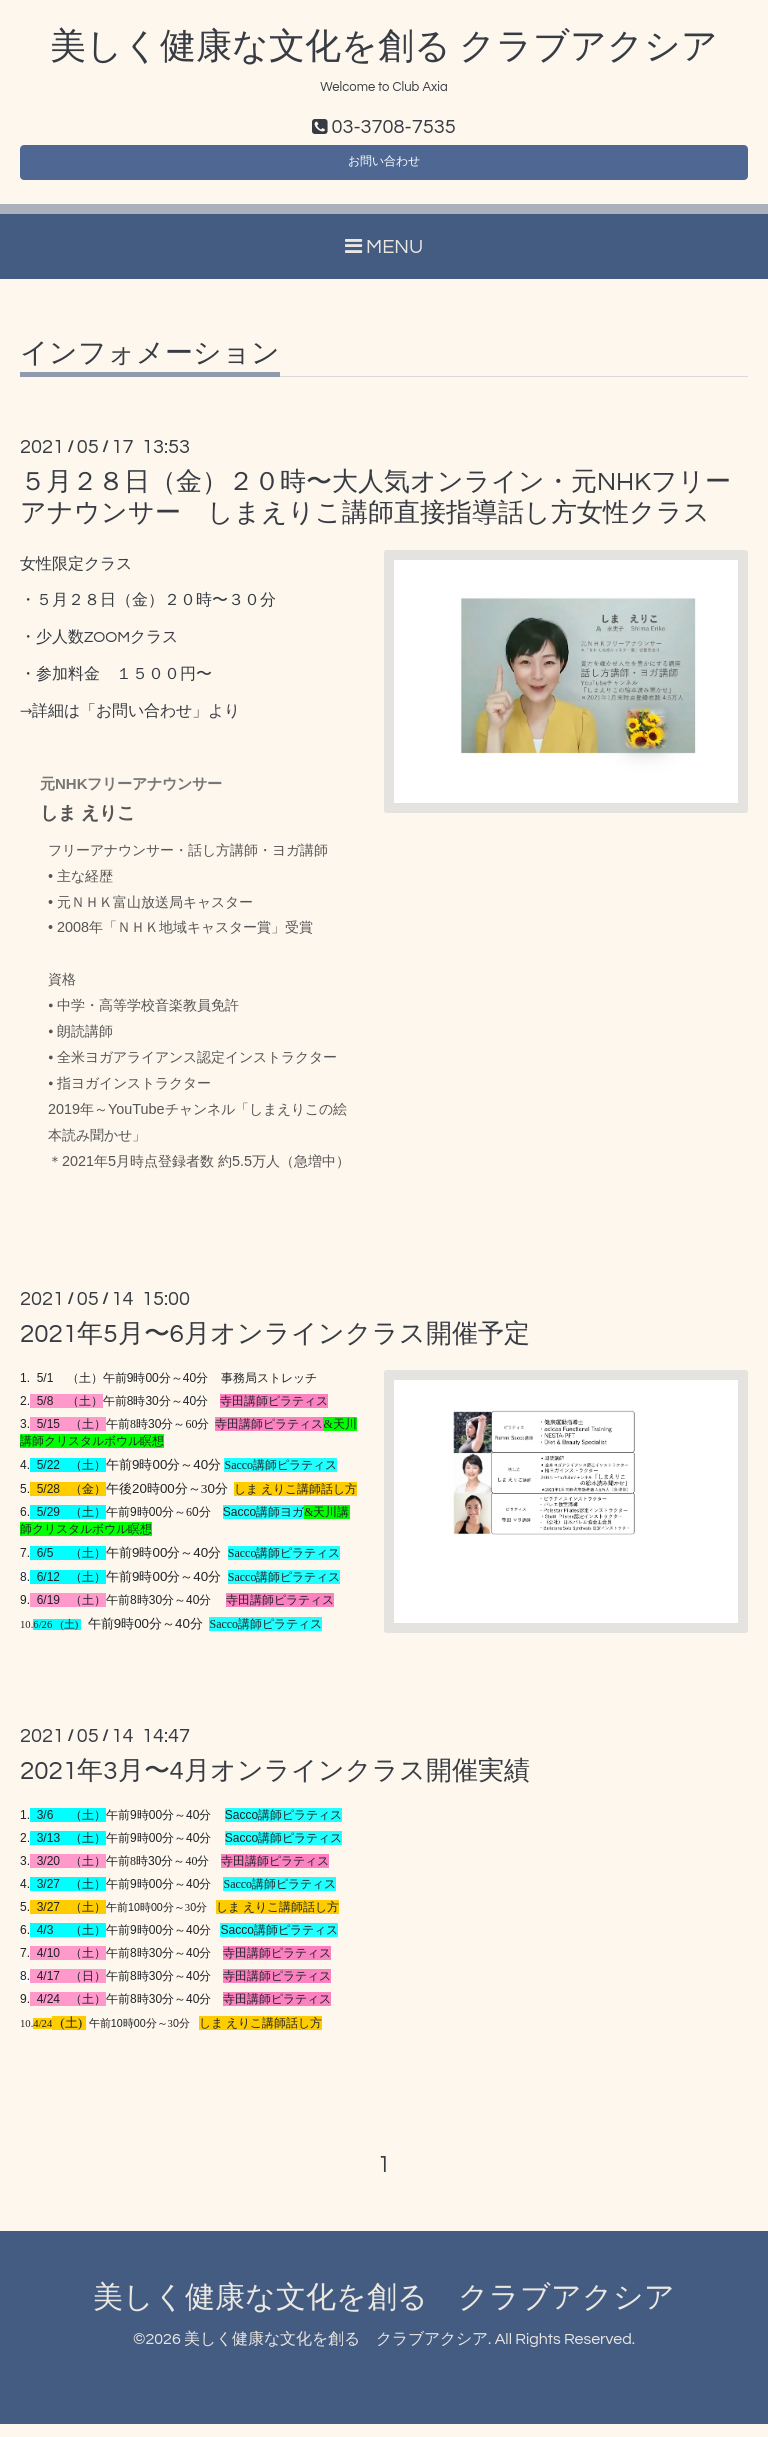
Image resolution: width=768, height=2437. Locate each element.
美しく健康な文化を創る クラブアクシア (384, 47)
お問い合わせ (384, 170)
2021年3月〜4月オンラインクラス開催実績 (275, 1784)
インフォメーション (150, 367)
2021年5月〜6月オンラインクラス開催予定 (275, 1347)
